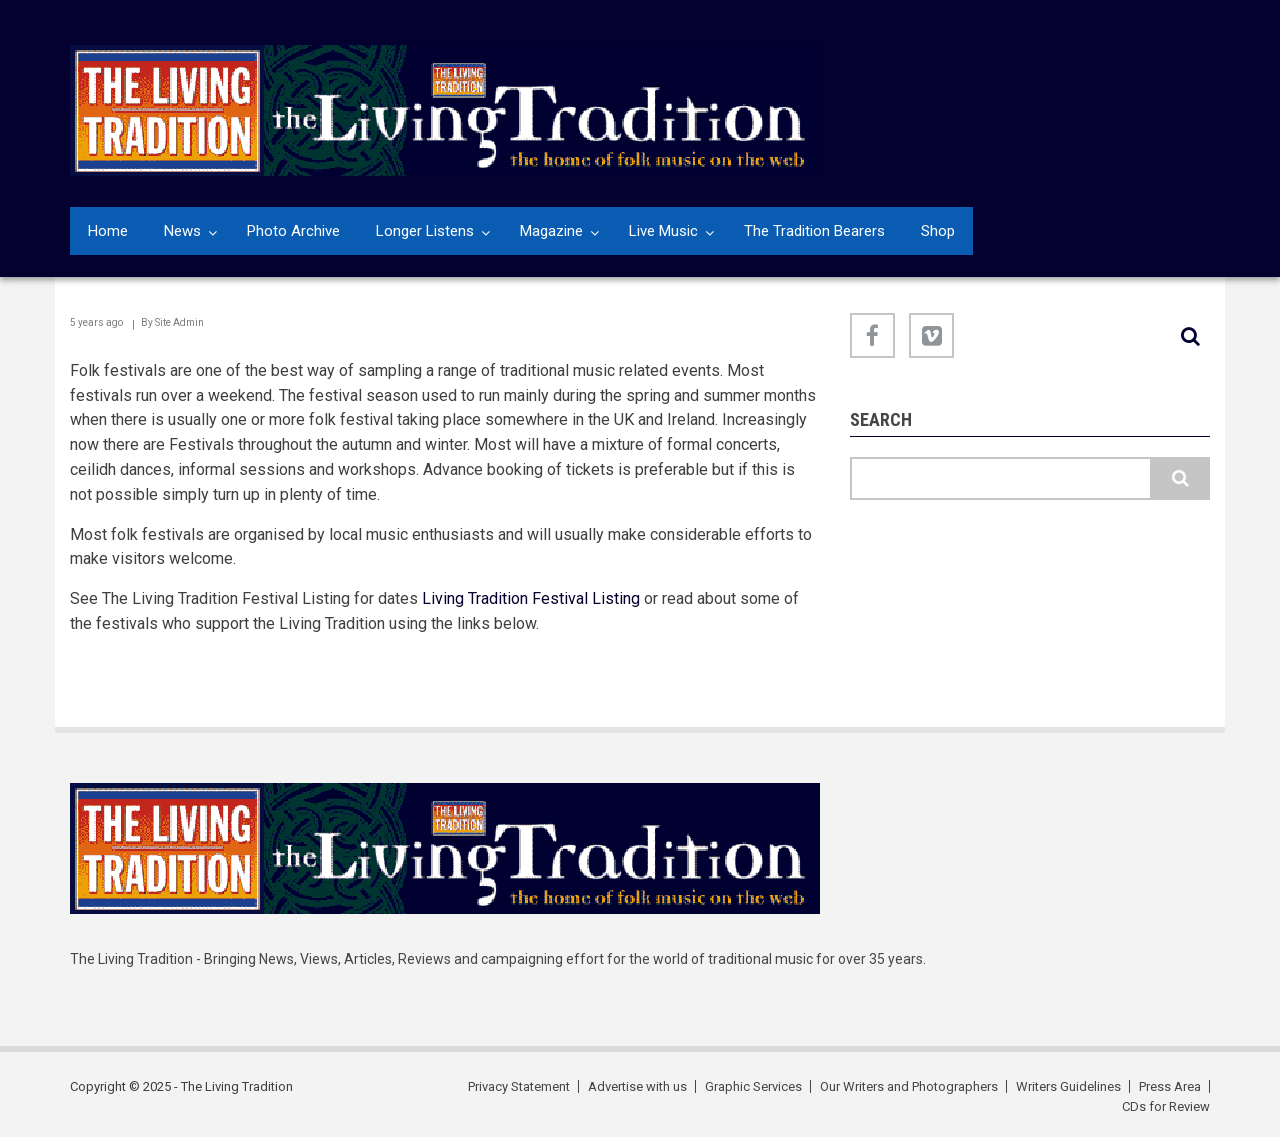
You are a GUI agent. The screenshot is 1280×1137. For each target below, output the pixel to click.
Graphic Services (753, 1086)
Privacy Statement (519, 1086)
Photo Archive (293, 231)
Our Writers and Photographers (909, 1086)
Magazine (551, 231)
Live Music (663, 231)
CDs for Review (1166, 1106)
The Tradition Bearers (814, 231)
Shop (938, 231)
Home (108, 231)
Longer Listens (425, 231)
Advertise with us (637, 1086)
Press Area (1170, 1086)
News (182, 231)
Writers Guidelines (1068, 1086)
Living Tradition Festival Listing (531, 598)
